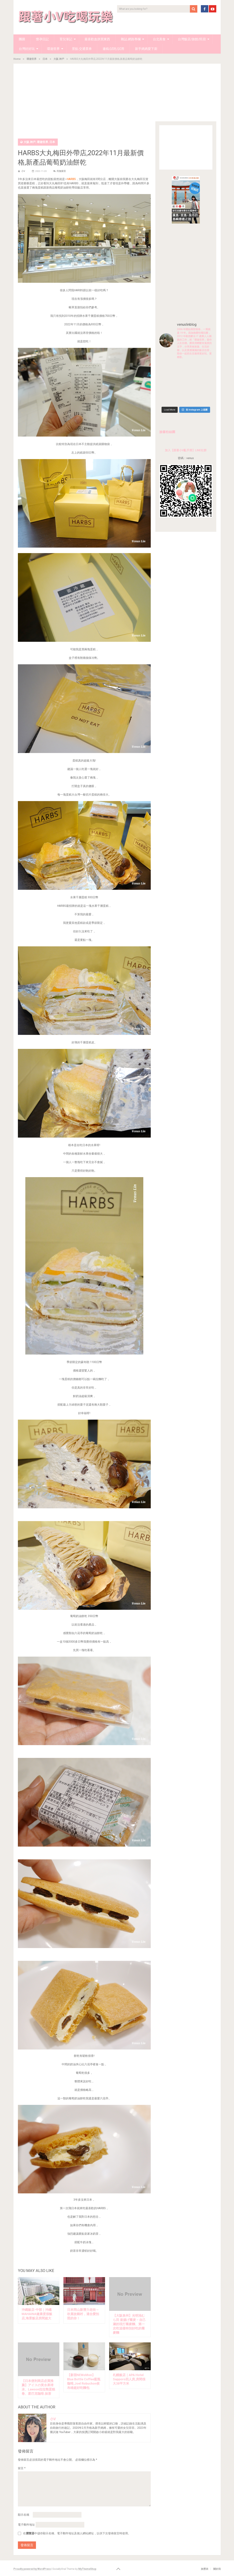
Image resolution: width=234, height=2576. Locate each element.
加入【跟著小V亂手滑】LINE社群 (186, 450)
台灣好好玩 (27, 49)
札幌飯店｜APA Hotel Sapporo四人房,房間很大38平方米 (129, 2379)
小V (23, 171)
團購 (22, 39)
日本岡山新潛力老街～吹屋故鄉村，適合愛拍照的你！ (83, 2314)
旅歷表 (204, 2568)
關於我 (217, 2568)
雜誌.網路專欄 (131, 39)
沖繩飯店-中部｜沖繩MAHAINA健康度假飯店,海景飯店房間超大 (37, 2314)
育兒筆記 (66, 39)
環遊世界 (53, 49)
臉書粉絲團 (167, 432)
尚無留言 (61, 171)
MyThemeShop (87, 2568)
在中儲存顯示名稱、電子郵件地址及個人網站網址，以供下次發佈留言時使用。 (77, 2533)
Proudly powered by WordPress (32, 2568)
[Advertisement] (117, 95)
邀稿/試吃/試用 (113, 49)
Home (17, 58)
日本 (45, 58)
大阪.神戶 (58, 58)
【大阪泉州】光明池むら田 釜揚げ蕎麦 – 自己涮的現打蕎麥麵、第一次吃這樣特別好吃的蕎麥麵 (129, 2324)
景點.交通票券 (82, 49)
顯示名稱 (23, 2514)
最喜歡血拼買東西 (97, 39)
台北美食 (159, 39)
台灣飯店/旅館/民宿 (192, 39)
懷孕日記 (42, 39)
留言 (22, 2468)
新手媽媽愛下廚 (146, 49)
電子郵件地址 (26, 2524)
